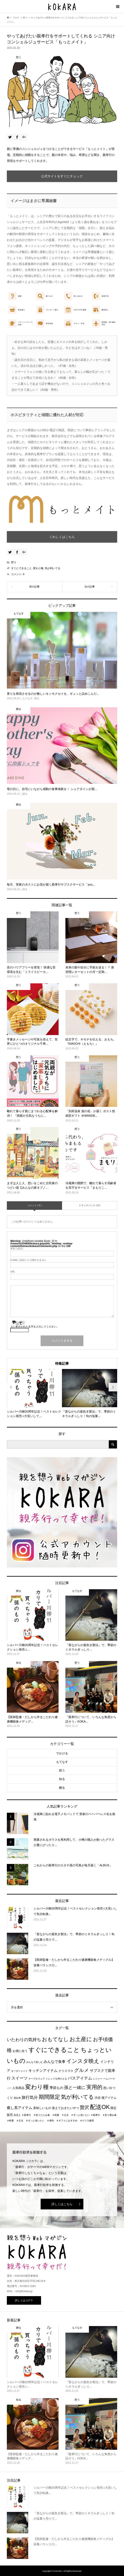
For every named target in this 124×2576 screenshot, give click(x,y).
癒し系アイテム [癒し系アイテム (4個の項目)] (19, 2108)
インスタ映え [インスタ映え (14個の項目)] (82, 2061)
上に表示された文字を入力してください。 (34, 1326)
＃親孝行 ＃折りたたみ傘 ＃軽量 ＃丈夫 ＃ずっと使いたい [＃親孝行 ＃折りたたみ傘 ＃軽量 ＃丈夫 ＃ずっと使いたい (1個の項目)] (56, 2115)
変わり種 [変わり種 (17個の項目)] (37, 2087)
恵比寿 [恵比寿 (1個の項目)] (17, 2098)
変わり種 (38, 568)
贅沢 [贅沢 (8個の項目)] (84, 2107)
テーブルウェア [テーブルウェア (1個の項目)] (36, 2078)
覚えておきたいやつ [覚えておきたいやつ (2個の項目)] (65, 2108)
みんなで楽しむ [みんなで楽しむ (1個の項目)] (34, 2062)
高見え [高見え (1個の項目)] (17, 2115)
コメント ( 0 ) (34, 1205)
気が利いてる (52, 568)
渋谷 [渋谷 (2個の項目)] (98, 2097)
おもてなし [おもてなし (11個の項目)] (55, 2039)
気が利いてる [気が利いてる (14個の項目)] (77, 2097)
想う (13, 562)
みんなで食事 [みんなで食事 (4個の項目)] (54, 2061)
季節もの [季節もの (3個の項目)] (56, 2088)
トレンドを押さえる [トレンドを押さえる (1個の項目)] (56, 2078)
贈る (62, 1787)
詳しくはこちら (62, 2204)
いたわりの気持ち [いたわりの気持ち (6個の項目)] (24, 2039)
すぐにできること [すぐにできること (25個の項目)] (54, 2049)
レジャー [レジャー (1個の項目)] (97, 2078)
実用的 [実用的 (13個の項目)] (94, 2087)
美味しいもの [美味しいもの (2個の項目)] (42, 2108)
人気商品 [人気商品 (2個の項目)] (18, 2088)
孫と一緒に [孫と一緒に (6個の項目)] (75, 2087)
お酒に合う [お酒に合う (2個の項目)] (20, 2051)
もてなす (62, 1762)
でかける (62, 1753)
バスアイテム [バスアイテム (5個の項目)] (80, 2078)
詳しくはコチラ (24, 2300)
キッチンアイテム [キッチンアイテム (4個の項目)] (43, 2070)
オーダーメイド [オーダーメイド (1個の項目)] (19, 2071)
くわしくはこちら (62, 537)
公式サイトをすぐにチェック (62, 176)
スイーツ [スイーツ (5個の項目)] (19, 2078)
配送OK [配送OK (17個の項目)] (100, 2107)
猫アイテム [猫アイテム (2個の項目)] (109, 2097)
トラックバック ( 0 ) (89, 1205)
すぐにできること (21, 568)
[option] (34, 1393)
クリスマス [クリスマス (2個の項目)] (65, 2070)
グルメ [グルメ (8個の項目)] (81, 2070)
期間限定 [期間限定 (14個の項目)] (49, 2097)
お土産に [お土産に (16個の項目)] (80, 2039)
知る (62, 1779)
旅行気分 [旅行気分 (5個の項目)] (30, 2097)
